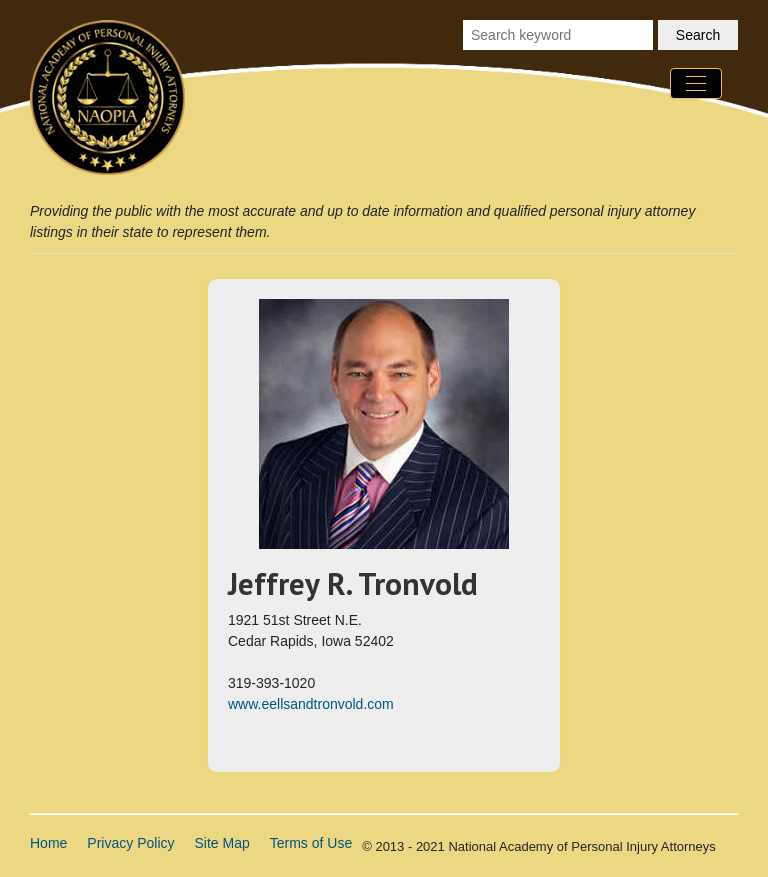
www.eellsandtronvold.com (311, 704)
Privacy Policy (130, 843)
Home (48, 843)
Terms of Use (311, 843)
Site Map (222, 843)
